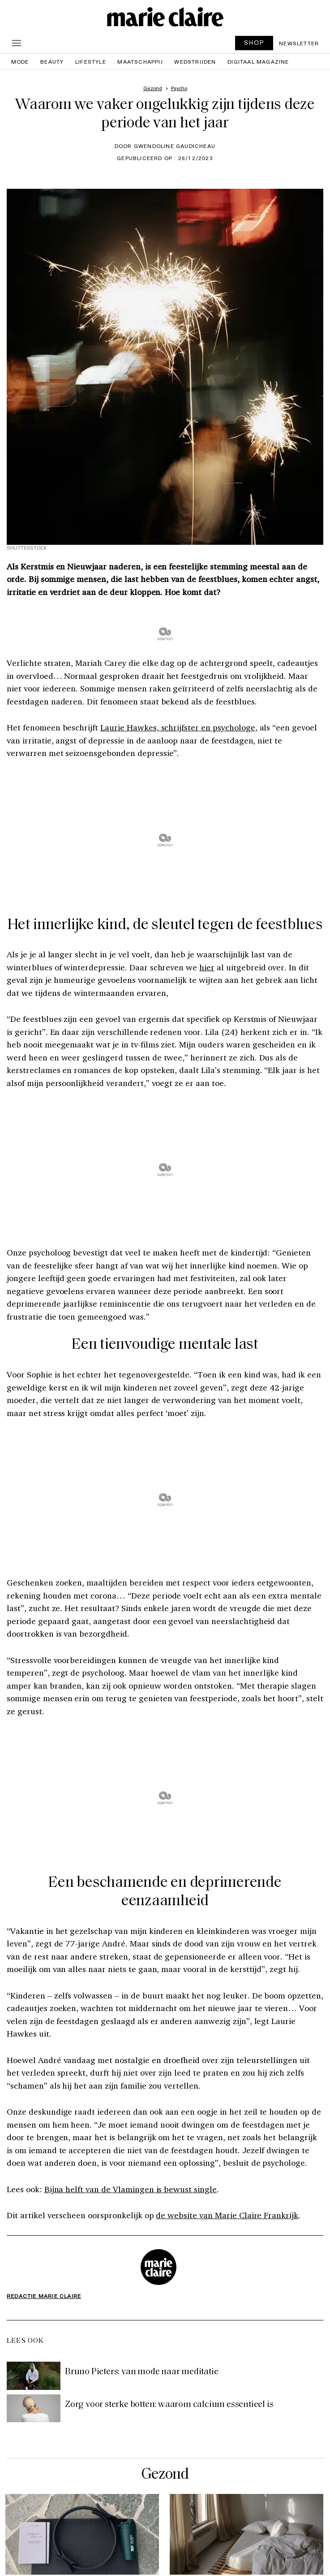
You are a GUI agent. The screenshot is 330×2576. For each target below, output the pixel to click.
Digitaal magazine (258, 61)
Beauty (52, 61)
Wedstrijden (195, 61)
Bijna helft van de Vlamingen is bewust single (130, 2189)
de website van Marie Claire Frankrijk (227, 2215)
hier (206, 967)
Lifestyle (90, 61)
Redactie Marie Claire (44, 2296)
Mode (20, 61)
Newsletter (299, 43)
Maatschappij (140, 61)
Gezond (165, 2475)
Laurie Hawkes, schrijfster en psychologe (177, 727)
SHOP (254, 42)
